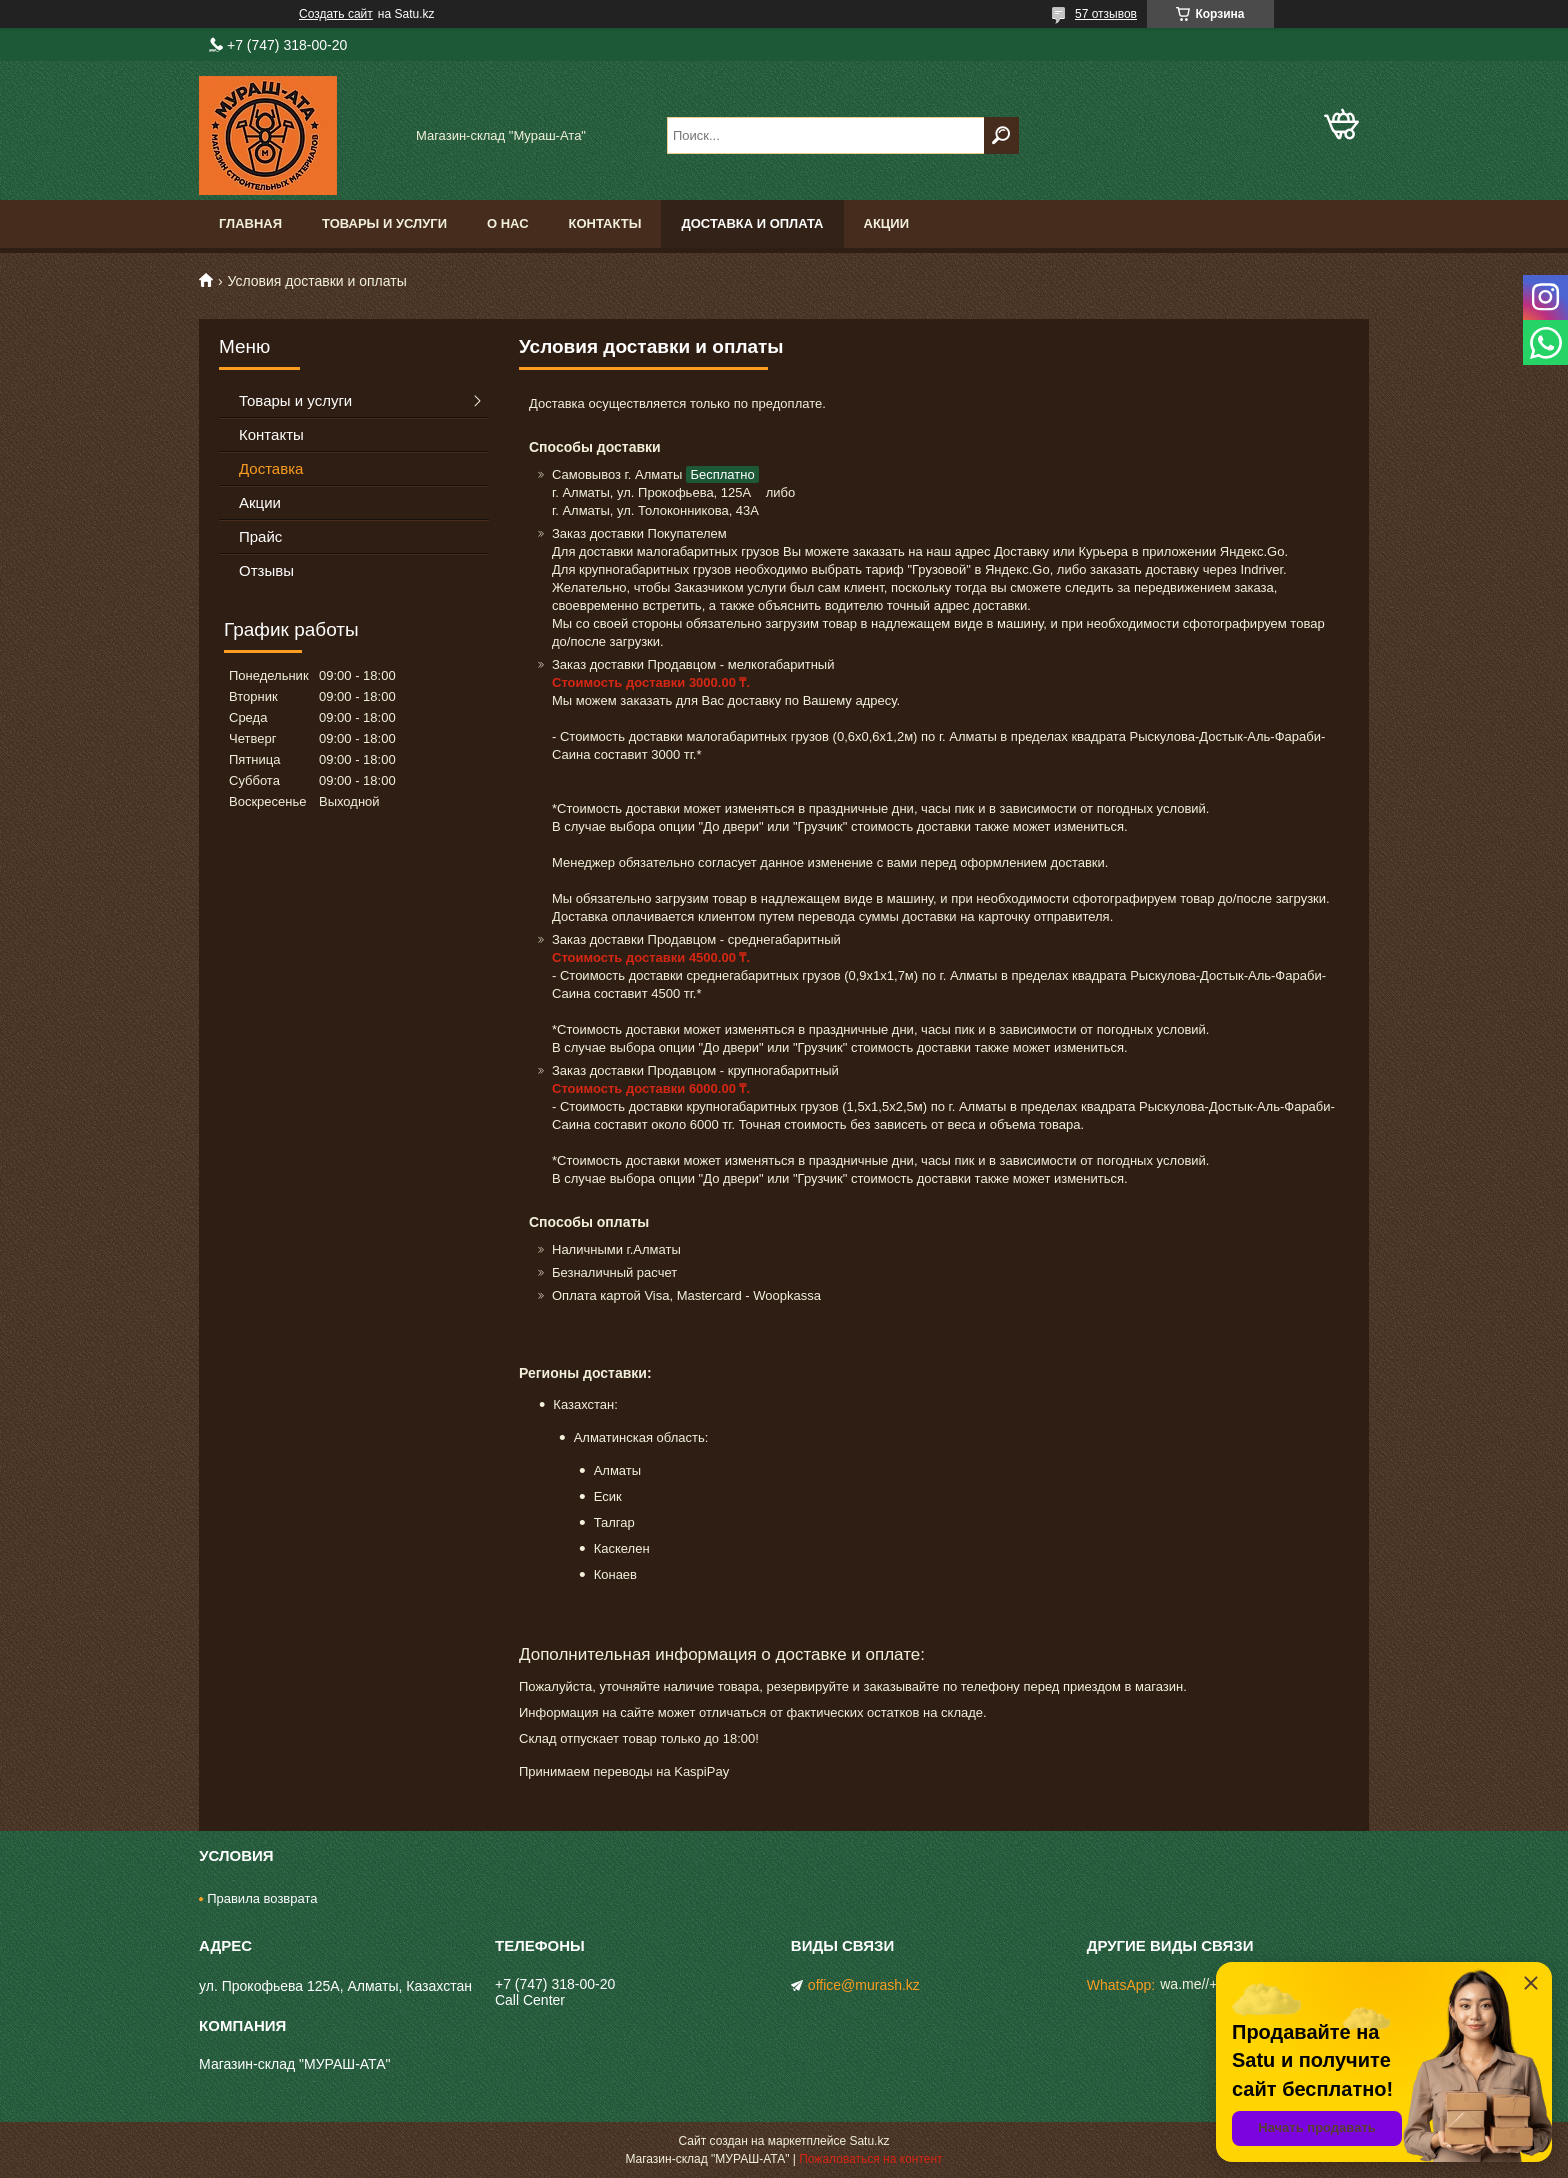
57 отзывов (1106, 14)
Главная (250, 223)
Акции (887, 223)
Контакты (605, 223)
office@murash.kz (864, 1985)
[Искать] (1001, 135)
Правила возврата (262, 1898)
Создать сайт (336, 14)
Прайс (260, 536)
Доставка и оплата (752, 223)
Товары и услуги (384, 223)
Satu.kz (869, 2141)
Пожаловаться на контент (870, 2159)
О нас (508, 223)
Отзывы (266, 570)
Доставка (271, 468)
